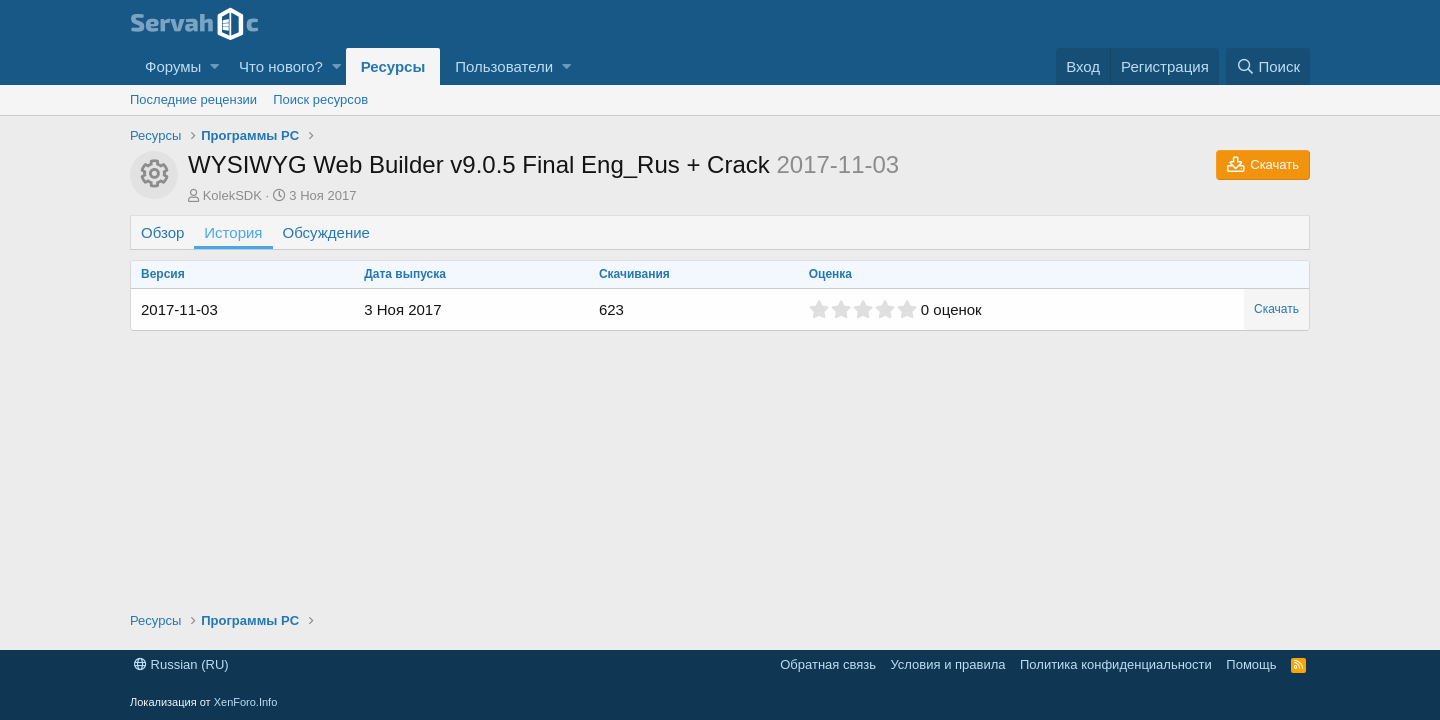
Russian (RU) (181, 664)
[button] (214, 66)
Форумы (173, 66)
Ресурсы (393, 66)
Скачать (1276, 309)
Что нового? (281, 66)
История (233, 232)
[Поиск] (1268, 66)
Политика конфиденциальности (1116, 664)
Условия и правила (947, 664)
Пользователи (504, 66)
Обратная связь (828, 664)
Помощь (1251, 664)
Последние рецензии (193, 99)
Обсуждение (326, 232)
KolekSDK (232, 195)
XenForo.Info (246, 702)
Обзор (162, 232)
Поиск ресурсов (320, 99)
